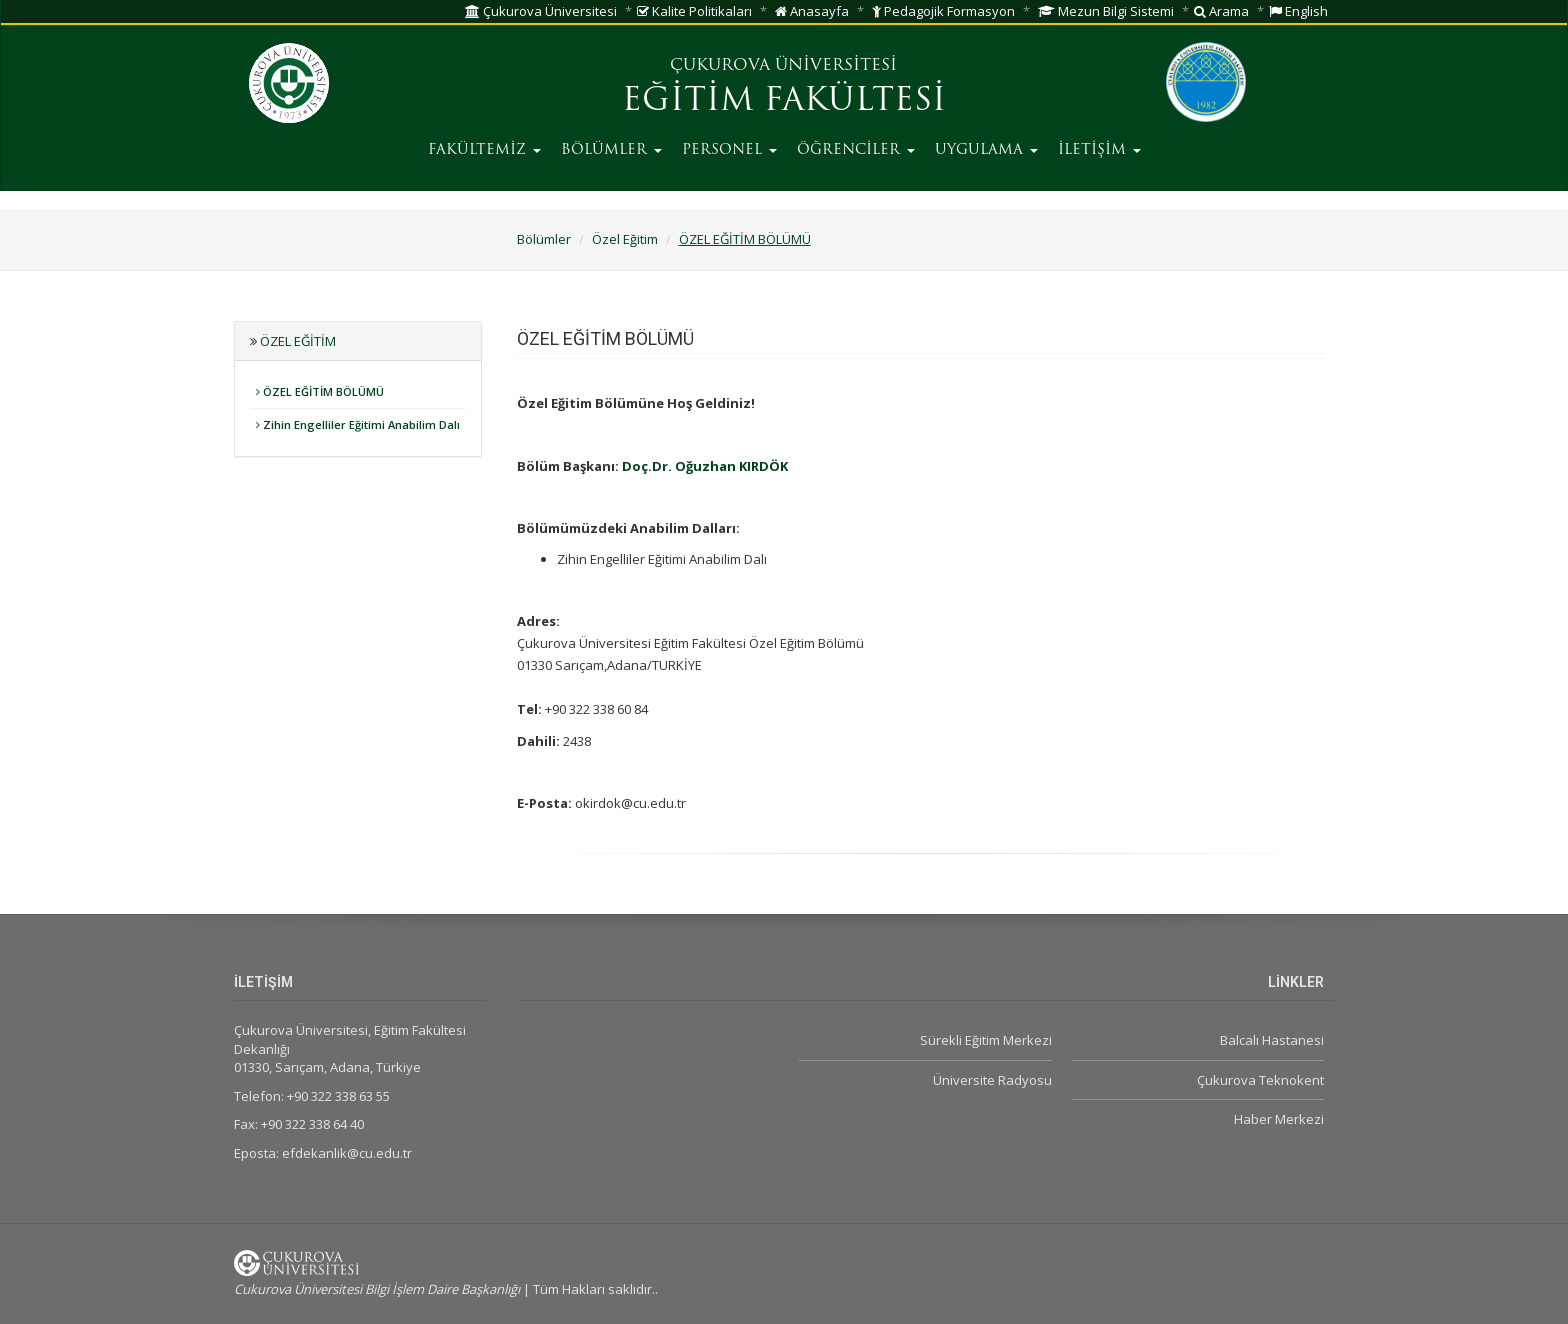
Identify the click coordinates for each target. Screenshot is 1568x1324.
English (1298, 11)
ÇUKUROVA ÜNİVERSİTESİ (783, 66)
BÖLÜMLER (611, 150)
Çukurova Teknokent (1260, 1080)
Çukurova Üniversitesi (541, 11)
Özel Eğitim (625, 239)
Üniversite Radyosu (992, 1080)
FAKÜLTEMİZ (484, 150)
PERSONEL (729, 150)
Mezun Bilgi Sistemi (1106, 11)
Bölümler (544, 239)
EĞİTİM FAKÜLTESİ (784, 102)
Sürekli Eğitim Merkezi (986, 1040)
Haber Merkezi (1279, 1119)
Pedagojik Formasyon (943, 11)
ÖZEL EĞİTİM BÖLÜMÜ (745, 239)
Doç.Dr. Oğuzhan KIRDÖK (705, 466)
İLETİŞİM (1099, 150)
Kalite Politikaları (694, 11)
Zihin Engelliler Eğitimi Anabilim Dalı (358, 424)
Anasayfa (812, 11)
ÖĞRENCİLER (856, 150)
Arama (1221, 11)
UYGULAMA (986, 150)
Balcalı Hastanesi (1272, 1040)
